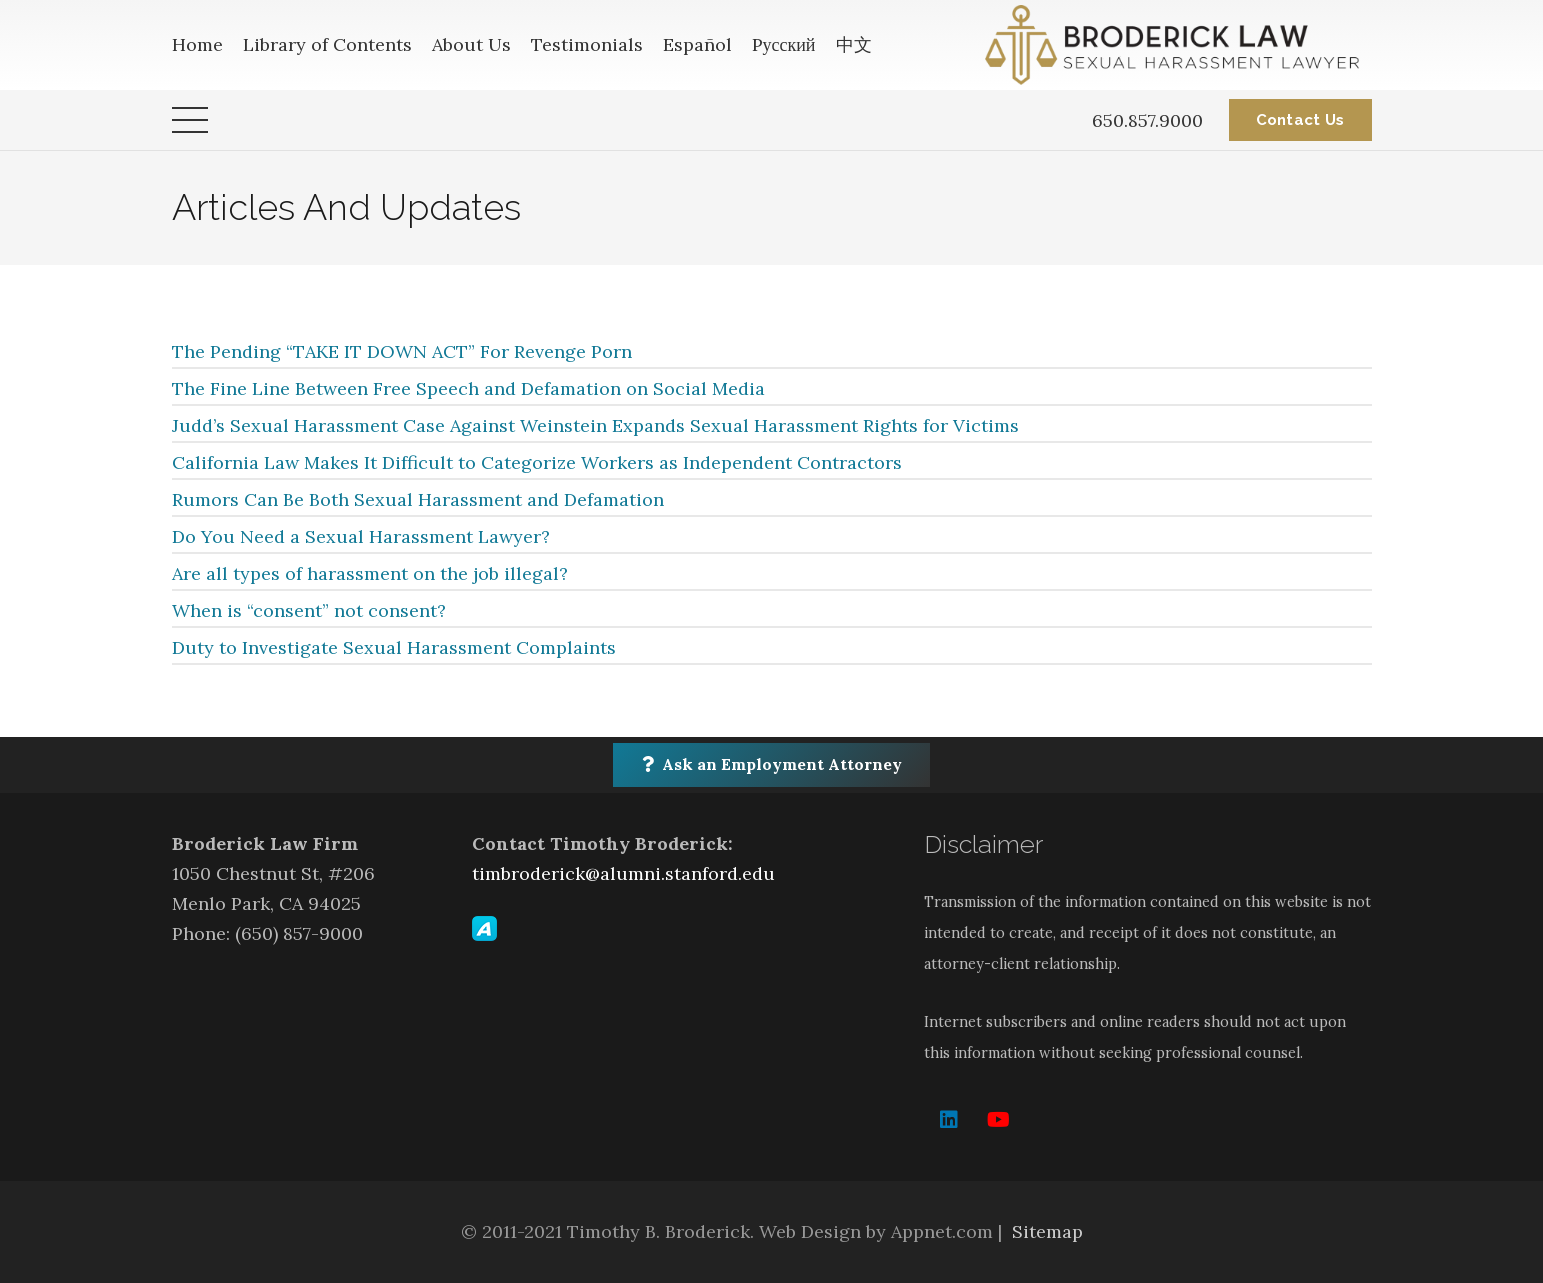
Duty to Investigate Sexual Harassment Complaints (394, 647)
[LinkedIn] (949, 1120)
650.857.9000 (1147, 120)
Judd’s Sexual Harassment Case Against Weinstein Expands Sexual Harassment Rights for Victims (595, 425)
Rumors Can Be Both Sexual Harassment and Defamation (418, 499)
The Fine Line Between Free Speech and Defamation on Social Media (468, 388)
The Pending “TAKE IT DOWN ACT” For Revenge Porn (402, 351)
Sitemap (1047, 1231)
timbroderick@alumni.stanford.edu (623, 873)
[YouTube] (999, 1120)
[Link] (1178, 45)
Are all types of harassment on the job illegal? (370, 573)
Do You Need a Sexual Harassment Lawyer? (361, 536)
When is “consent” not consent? (309, 610)
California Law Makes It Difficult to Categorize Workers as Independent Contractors (537, 462)
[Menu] (189, 120)
